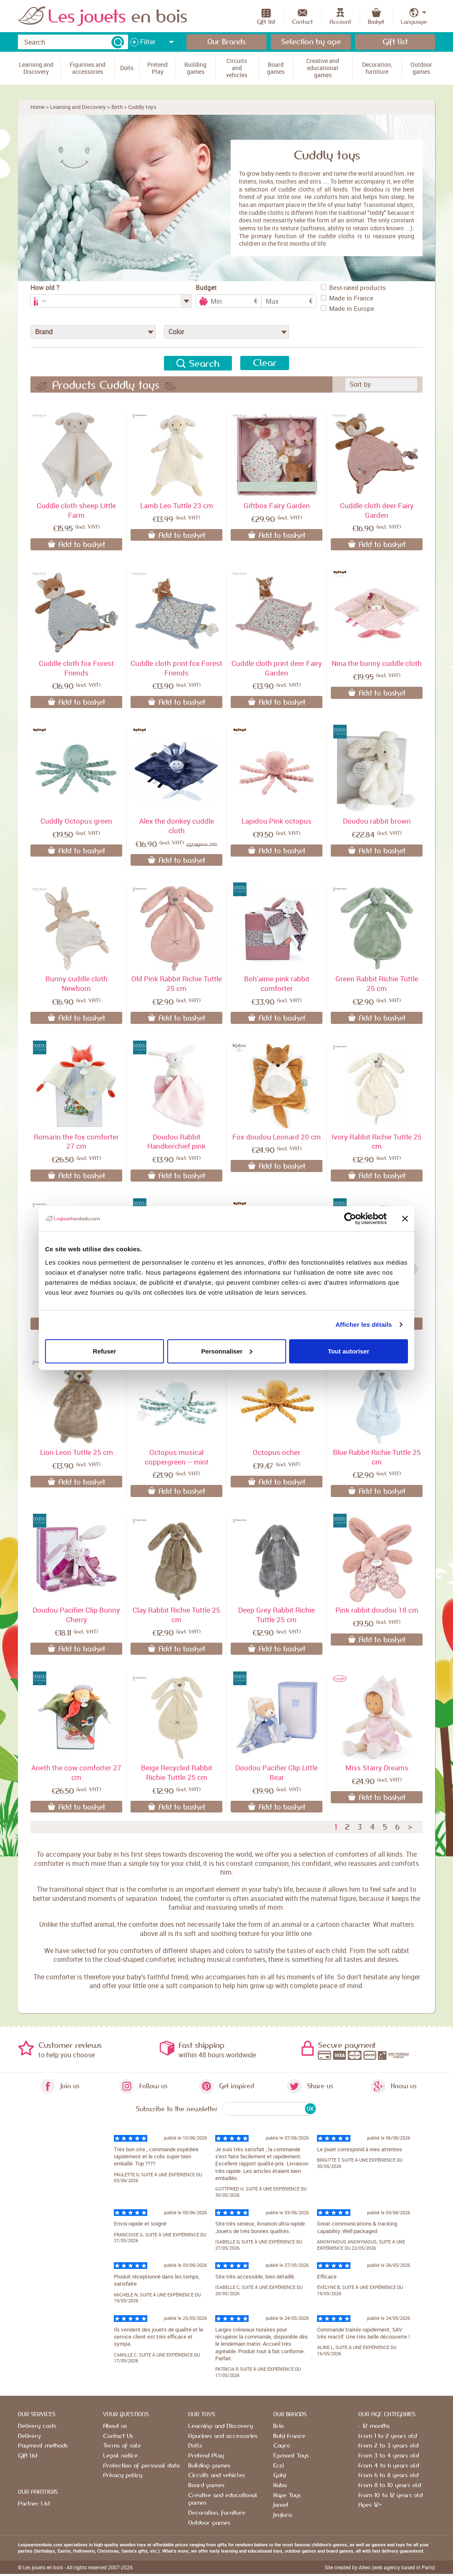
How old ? (45, 287)
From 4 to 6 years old (388, 2466)
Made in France (347, 298)
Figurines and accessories (222, 2436)
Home (37, 107)
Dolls (195, 2446)
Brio (278, 2426)
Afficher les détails (363, 1324)
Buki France (289, 2436)
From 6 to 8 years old (388, 2475)
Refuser (104, 1350)
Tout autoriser (349, 1350)
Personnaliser (226, 1350)
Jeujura (282, 2515)
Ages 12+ (370, 2505)
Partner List (34, 2504)
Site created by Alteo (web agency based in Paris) (380, 2567)
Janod (280, 2505)
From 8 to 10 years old (389, 2485)
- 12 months (374, 2426)
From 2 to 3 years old (388, 2446)
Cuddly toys (142, 107)
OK (310, 2108)
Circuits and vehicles (216, 2475)
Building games (209, 2466)
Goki (279, 2475)
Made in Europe (347, 308)
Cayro (281, 2446)
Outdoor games (209, 2523)
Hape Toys (287, 2495)
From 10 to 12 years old (390, 2495)
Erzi (278, 2466)
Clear (265, 363)
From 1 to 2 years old (387, 2436)
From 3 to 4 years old (388, 2456)
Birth (117, 107)
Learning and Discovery (78, 107)
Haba (280, 2485)
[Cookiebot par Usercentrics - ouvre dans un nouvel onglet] (350, 1218)
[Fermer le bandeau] (405, 1219)
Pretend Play (206, 2456)
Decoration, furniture (216, 2513)
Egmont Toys (291, 2456)
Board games (206, 2485)
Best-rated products (353, 287)
